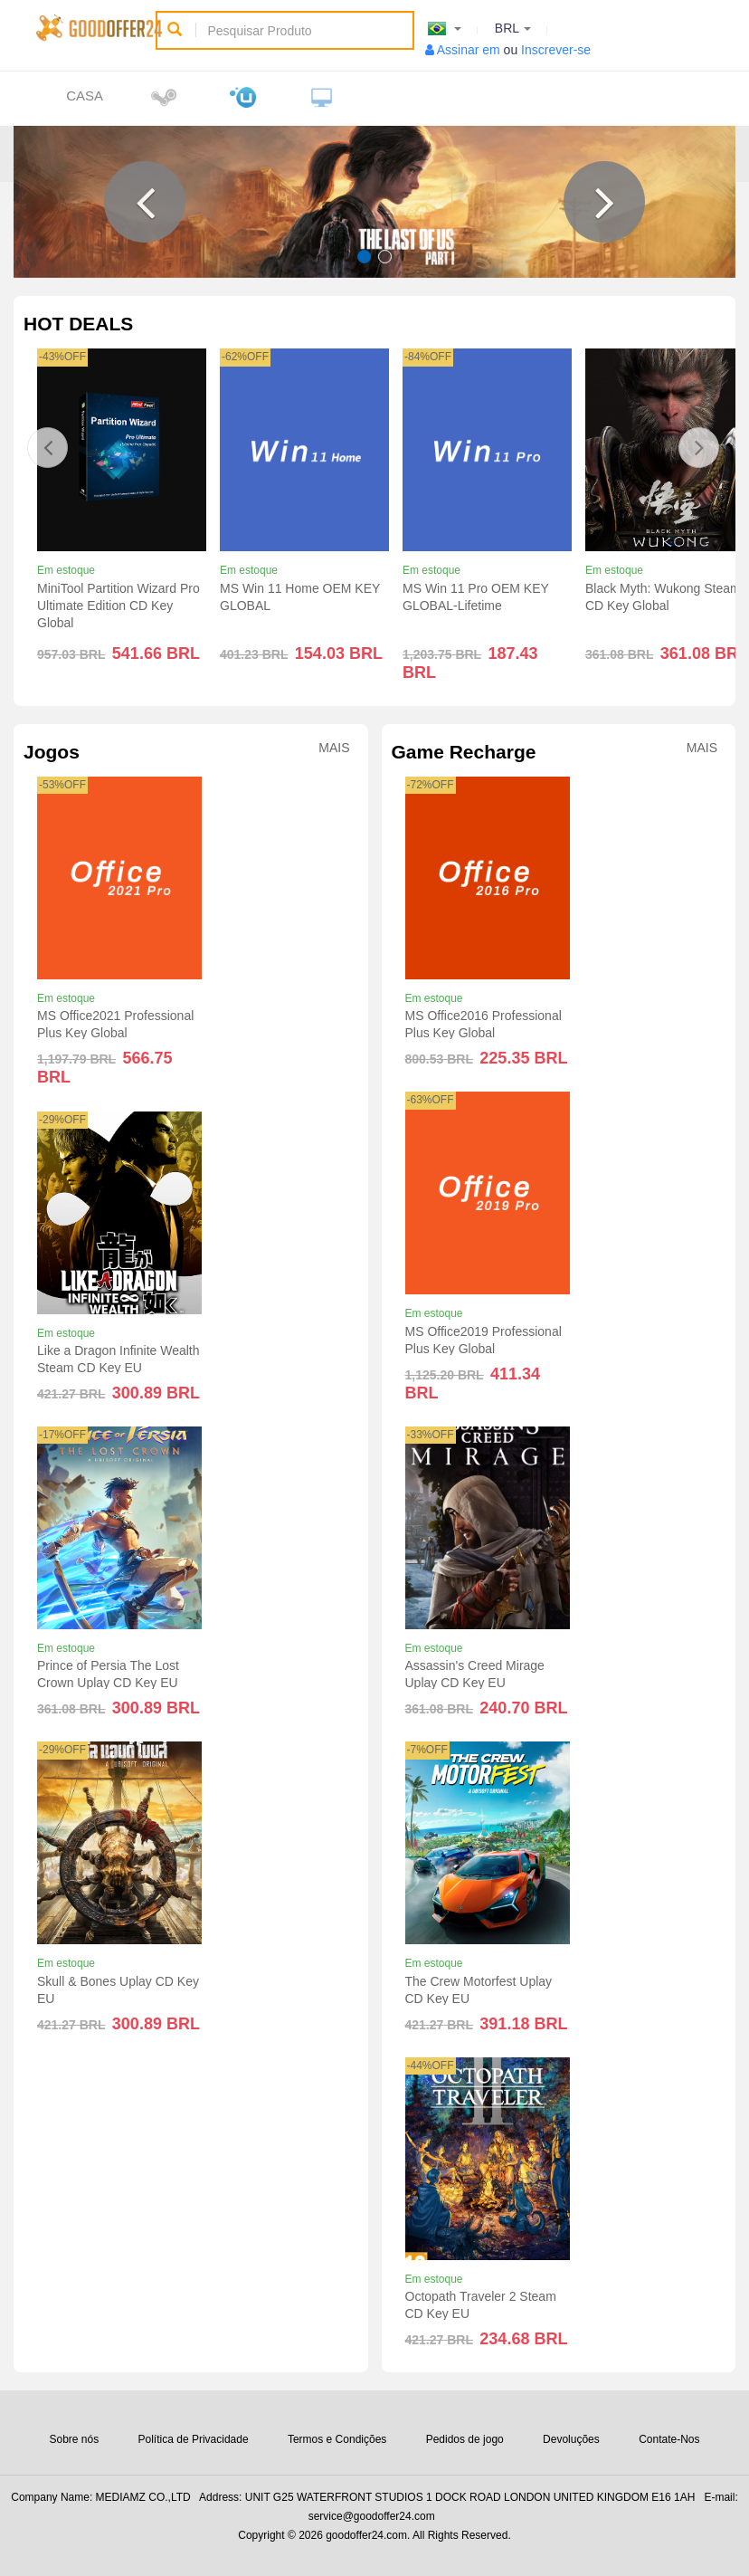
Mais (333, 748)
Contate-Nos (669, 2439)
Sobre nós (74, 2439)
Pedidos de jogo (465, 2439)
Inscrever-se (556, 50)
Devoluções (571, 2439)
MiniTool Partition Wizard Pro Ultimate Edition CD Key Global (118, 605)
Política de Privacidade (193, 2439)
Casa (84, 95)
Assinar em (468, 50)
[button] (144, 202)
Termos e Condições (337, 2439)
